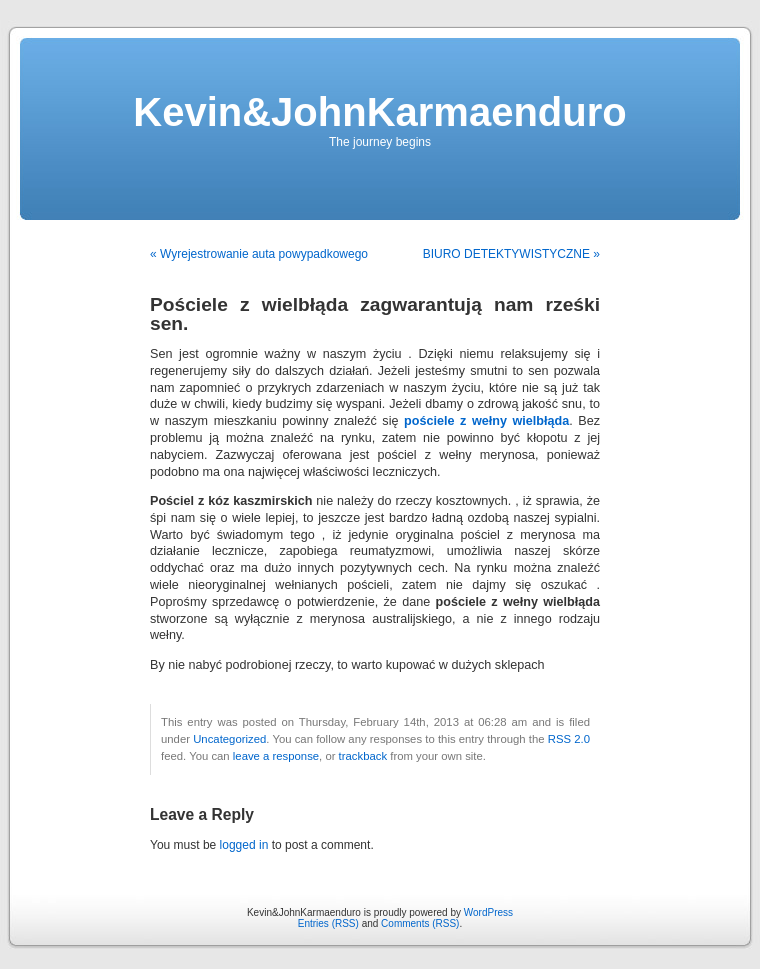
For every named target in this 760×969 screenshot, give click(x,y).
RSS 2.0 (569, 739)
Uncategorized (229, 739)
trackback (363, 756)
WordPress (488, 912)
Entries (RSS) (328, 923)
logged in (244, 845)
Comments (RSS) (420, 923)
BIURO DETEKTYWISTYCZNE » (511, 254)
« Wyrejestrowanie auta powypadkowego (259, 254)
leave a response (276, 756)
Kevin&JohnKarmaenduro (379, 112)
